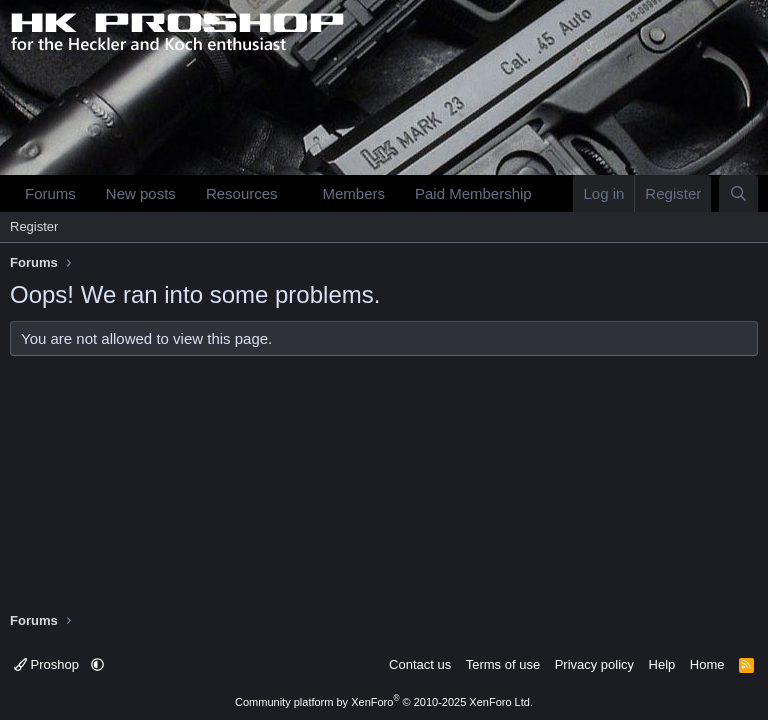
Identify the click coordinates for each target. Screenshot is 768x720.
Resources (242, 193)
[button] (293, 193)
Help (662, 664)
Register (34, 226)
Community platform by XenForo (384, 702)
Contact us (420, 664)
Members (353, 193)
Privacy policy (594, 664)
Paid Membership (473, 193)
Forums (50, 193)
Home (707, 664)
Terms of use (503, 664)
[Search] (738, 193)
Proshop (48, 664)
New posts (141, 193)
